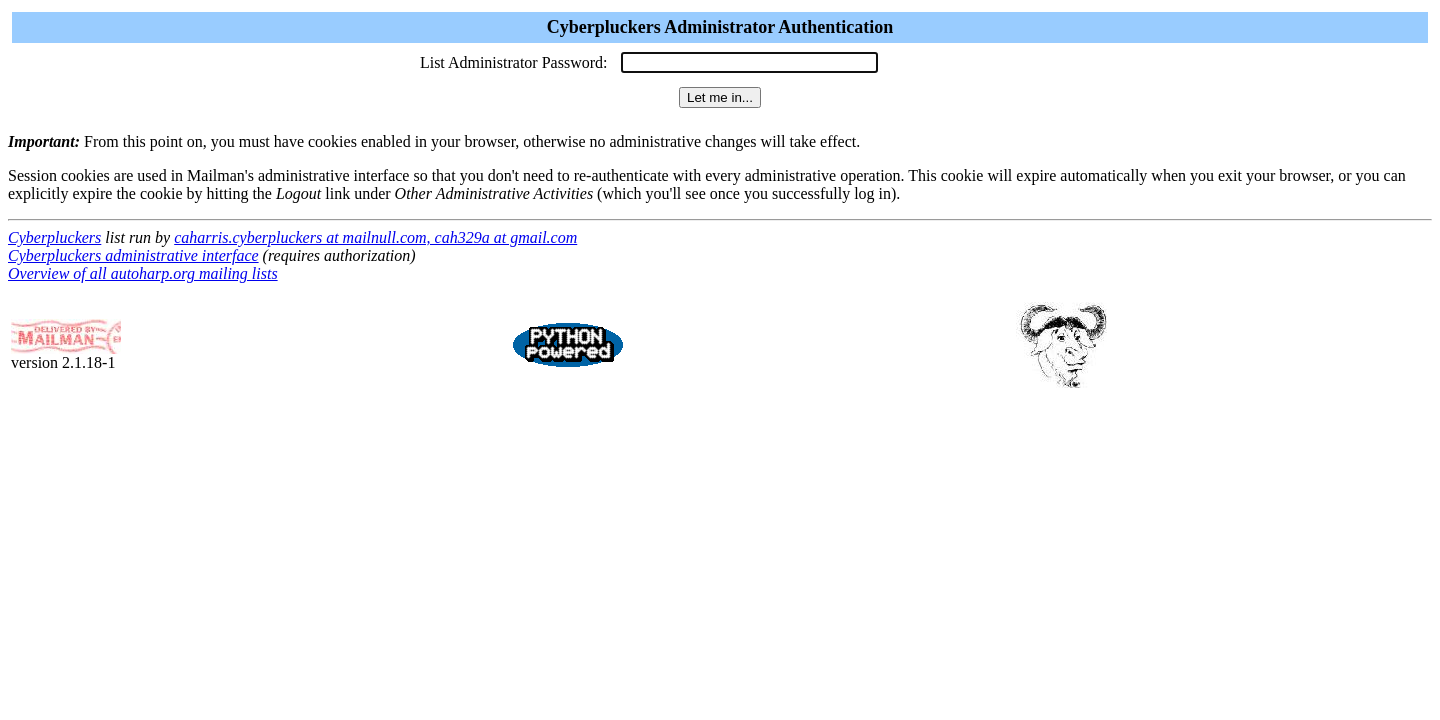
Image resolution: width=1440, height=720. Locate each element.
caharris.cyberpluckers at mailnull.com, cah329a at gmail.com (375, 237)
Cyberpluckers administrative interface (133, 255)
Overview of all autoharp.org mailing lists (143, 273)
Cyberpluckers (54, 237)
